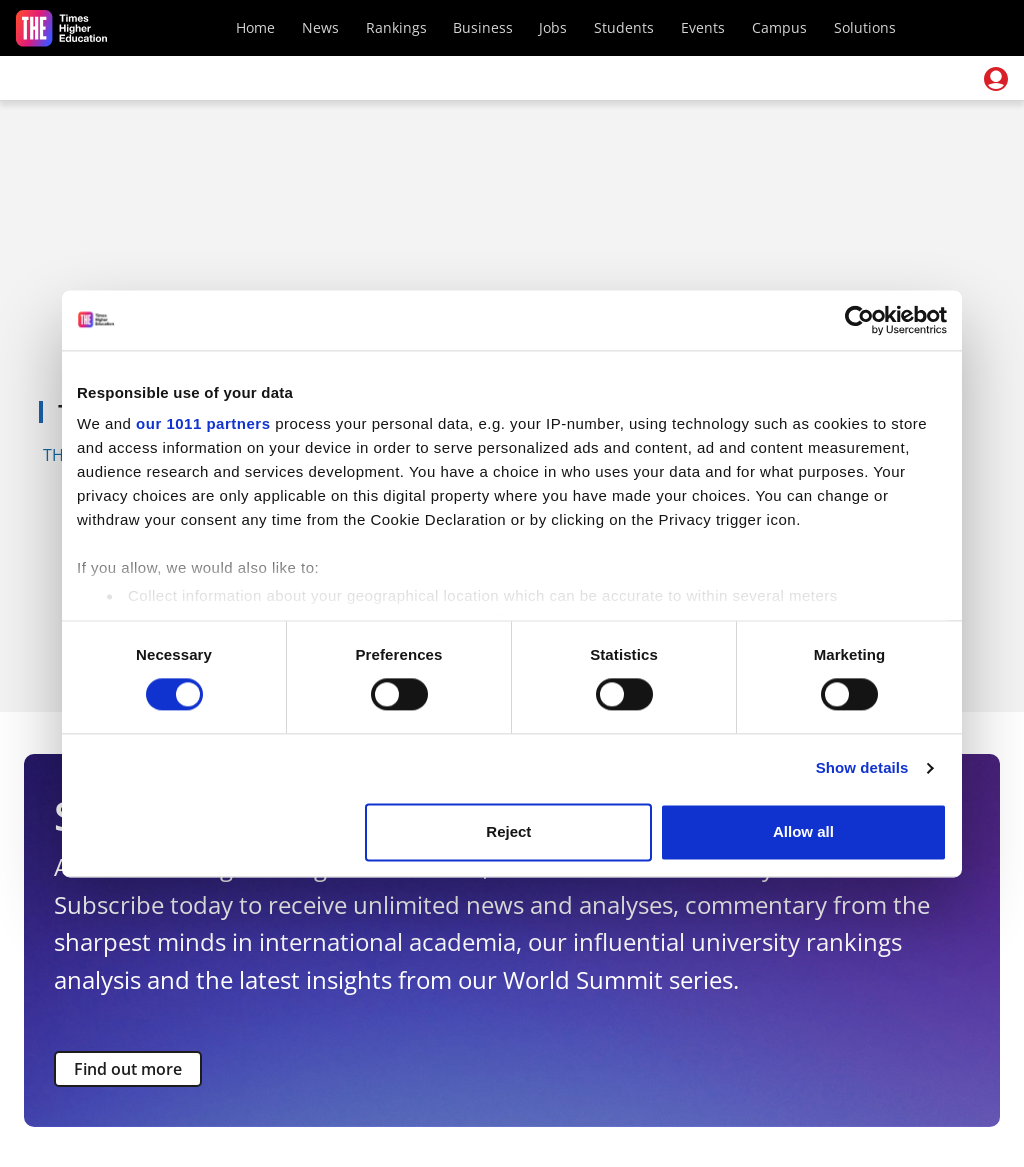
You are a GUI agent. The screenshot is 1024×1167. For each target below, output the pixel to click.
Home (255, 27)
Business (483, 27)
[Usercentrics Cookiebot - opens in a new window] (859, 320)
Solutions (865, 27)
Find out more (128, 1069)
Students (624, 27)
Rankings (396, 27)
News (320, 27)
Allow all (803, 831)
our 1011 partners (203, 423)
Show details (862, 768)
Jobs (553, 27)
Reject (508, 831)
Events (703, 27)
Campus (779, 27)
